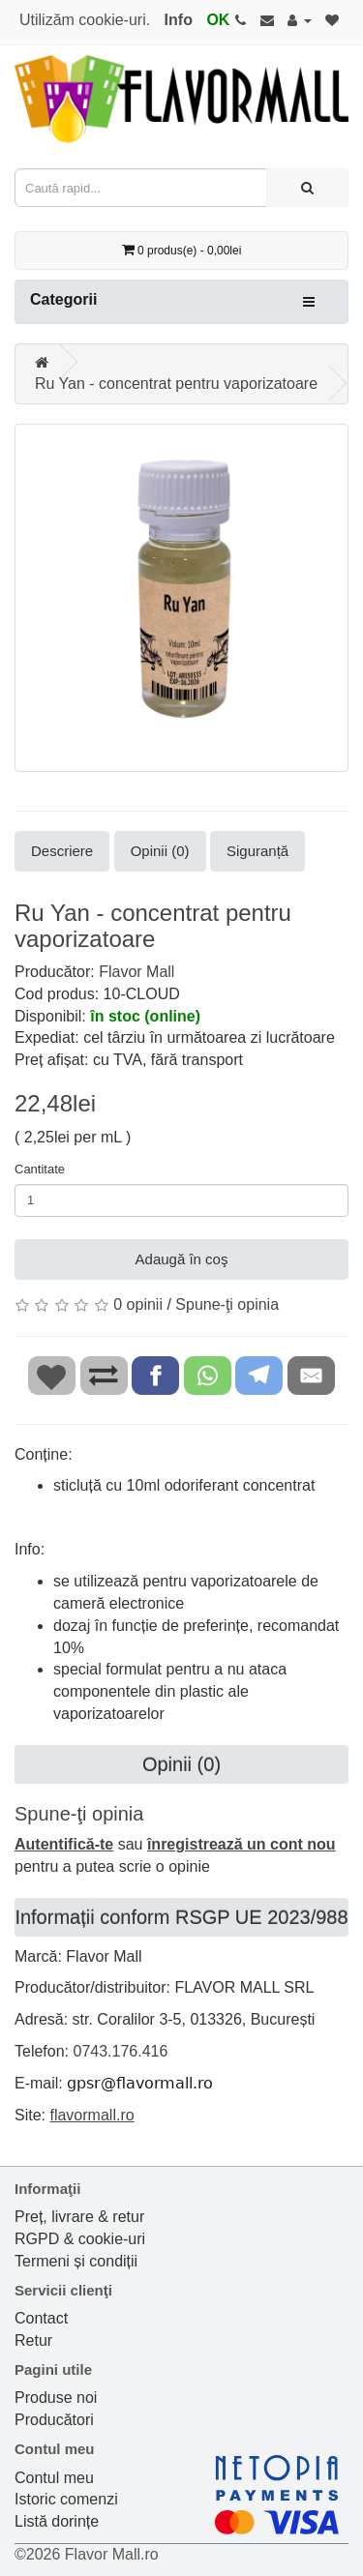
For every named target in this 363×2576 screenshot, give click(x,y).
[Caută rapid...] (307, 187)
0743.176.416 (120, 2051)
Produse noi (56, 2397)
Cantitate (40, 1169)
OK (217, 20)
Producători (54, 2420)
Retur (33, 2340)
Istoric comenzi (66, 2499)
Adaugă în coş (182, 1259)
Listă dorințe (57, 2521)
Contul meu (54, 2478)
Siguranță (257, 851)
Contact (41, 2318)
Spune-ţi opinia (227, 1304)
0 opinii (138, 1304)
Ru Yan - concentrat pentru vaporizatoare (176, 383)
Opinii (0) (160, 851)
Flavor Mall (136, 971)
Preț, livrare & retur (79, 2216)
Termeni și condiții (76, 2261)
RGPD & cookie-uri (80, 2239)
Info (179, 20)
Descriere (62, 851)
